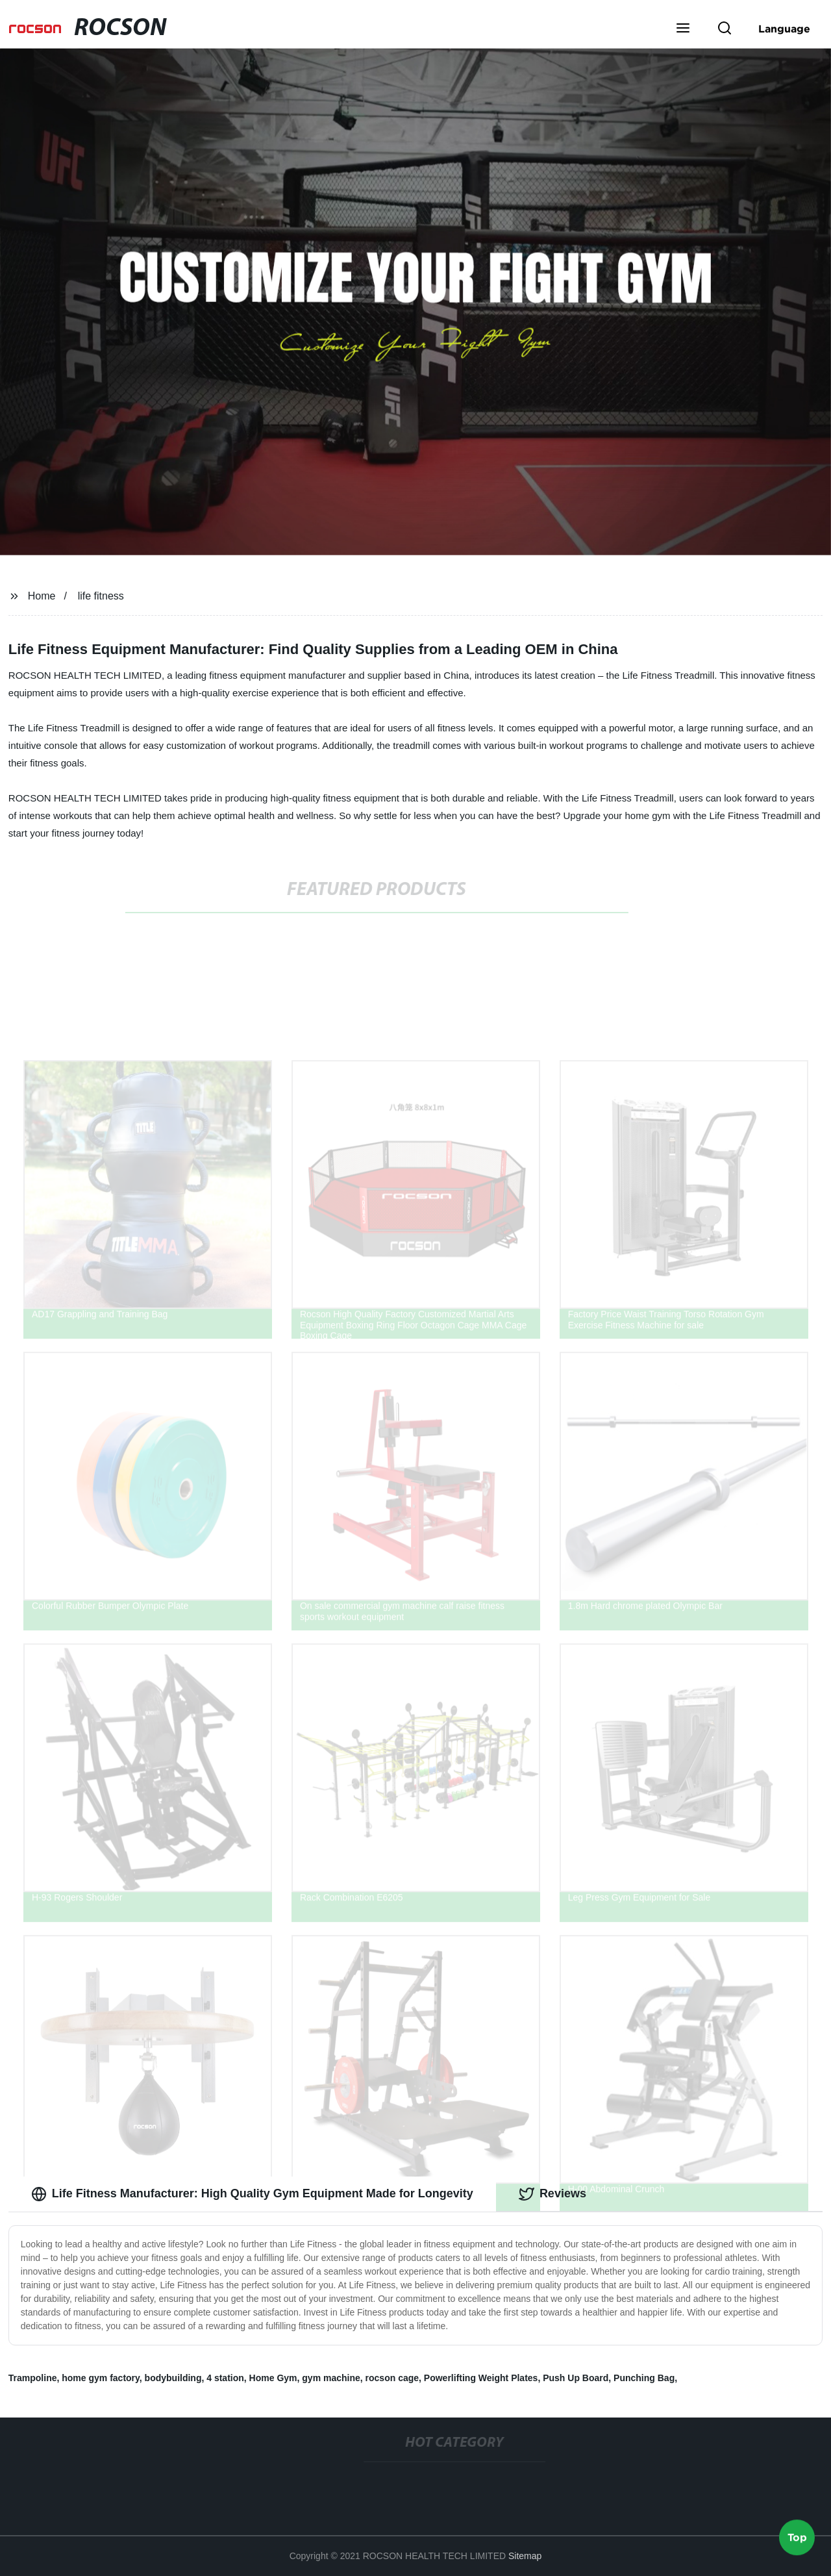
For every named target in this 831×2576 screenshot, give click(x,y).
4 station (225, 2378)
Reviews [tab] (552, 2194)
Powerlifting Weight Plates (481, 2378)
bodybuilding (173, 2378)
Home (42, 595)
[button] (683, 29)
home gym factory (101, 2378)
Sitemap (524, 2556)
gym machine (331, 2378)
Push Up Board (575, 2378)
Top (797, 2536)
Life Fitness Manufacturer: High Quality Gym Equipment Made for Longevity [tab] (252, 2194)
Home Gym (273, 2378)
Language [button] (784, 28)
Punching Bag (644, 2378)
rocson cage (392, 2378)
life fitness (101, 595)
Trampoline (32, 2378)
